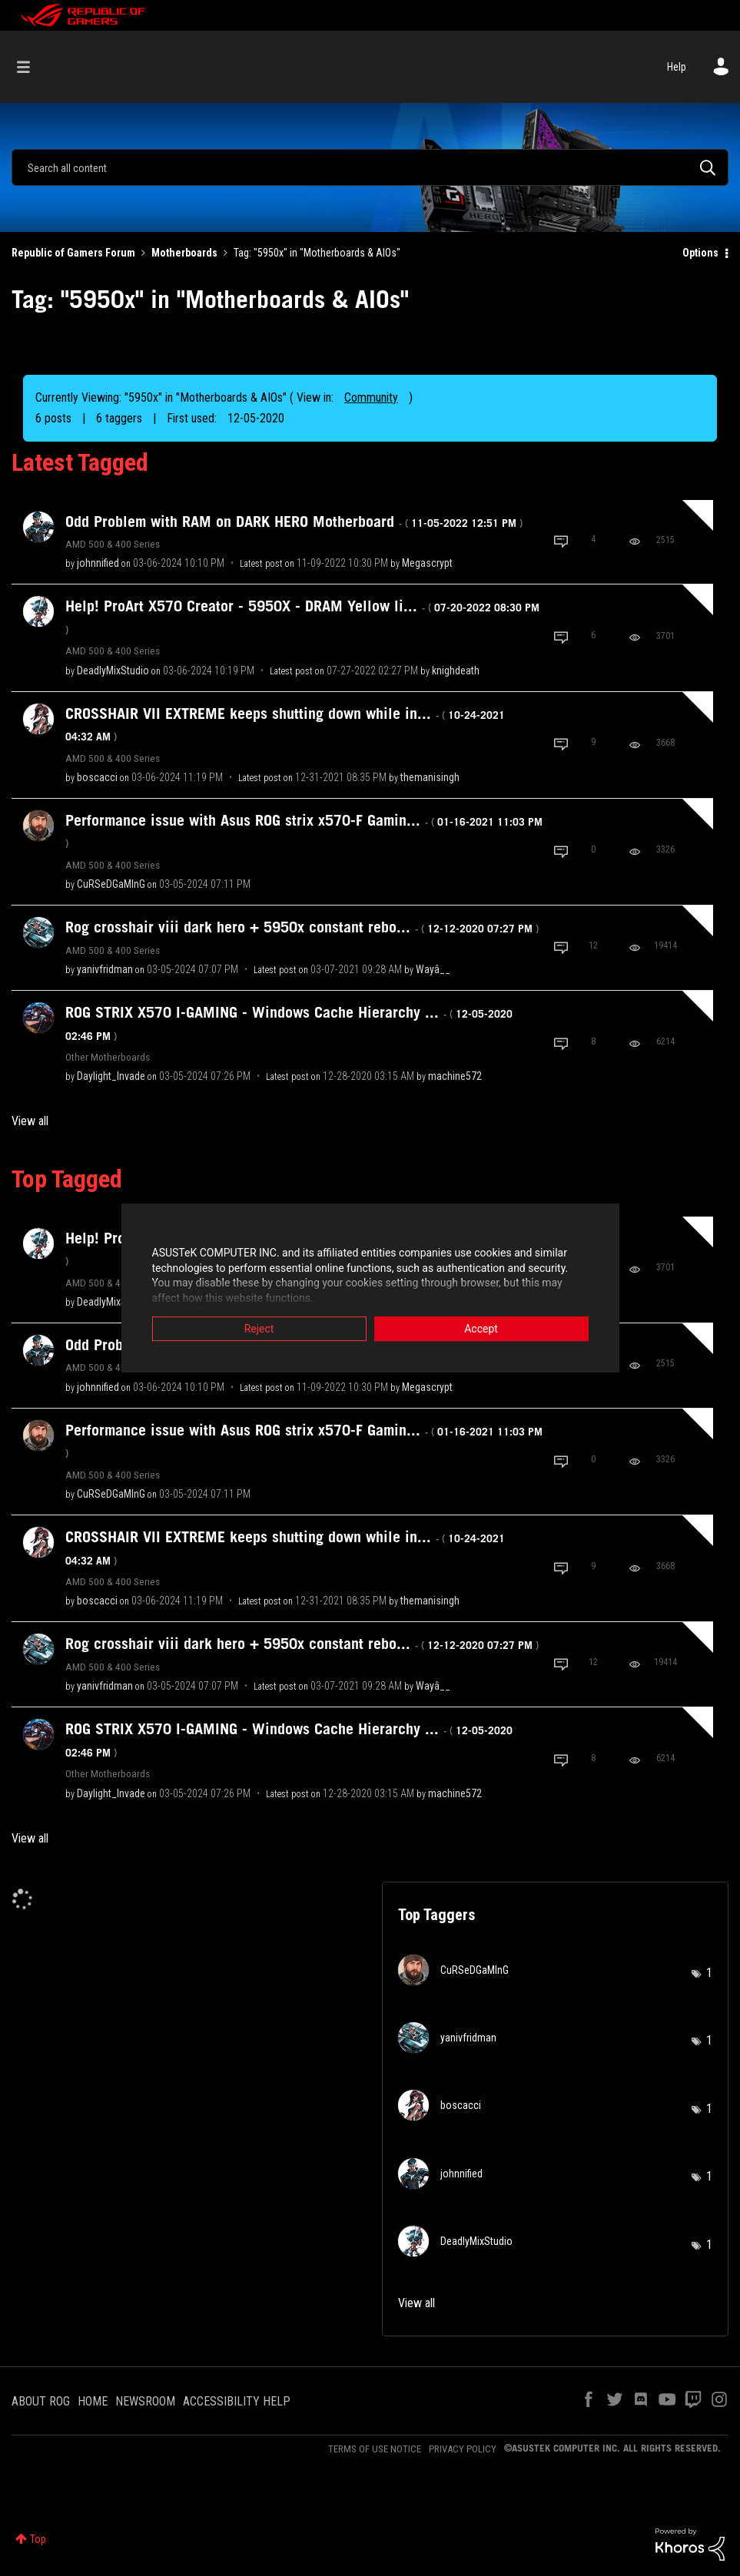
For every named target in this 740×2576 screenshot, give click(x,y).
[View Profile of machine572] (455, 1076)
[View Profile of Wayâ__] (433, 969)
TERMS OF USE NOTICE (374, 2449)
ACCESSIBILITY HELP (236, 2401)
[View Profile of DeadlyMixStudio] (113, 670)
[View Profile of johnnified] (98, 563)
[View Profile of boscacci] (97, 777)
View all (30, 1121)
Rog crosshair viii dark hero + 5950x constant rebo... (302, 927)
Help (676, 67)
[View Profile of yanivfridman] (105, 969)
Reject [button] (259, 1329)
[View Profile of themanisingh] (430, 777)
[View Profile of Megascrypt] (427, 563)
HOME (93, 2401)
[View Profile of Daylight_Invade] (111, 1076)
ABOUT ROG (41, 2401)
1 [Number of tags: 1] (709, 1972)
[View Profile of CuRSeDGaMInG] (111, 884)
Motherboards (184, 253)
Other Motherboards (107, 1057)
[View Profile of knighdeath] (456, 670)
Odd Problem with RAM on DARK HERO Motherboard (294, 521)
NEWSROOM (145, 2401)
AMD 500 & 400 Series (112, 544)
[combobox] (370, 167)
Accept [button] (481, 1329)
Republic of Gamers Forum (73, 253)
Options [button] (700, 253)
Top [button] (38, 2539)
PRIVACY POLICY (462, 2449)
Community (371, 397)
